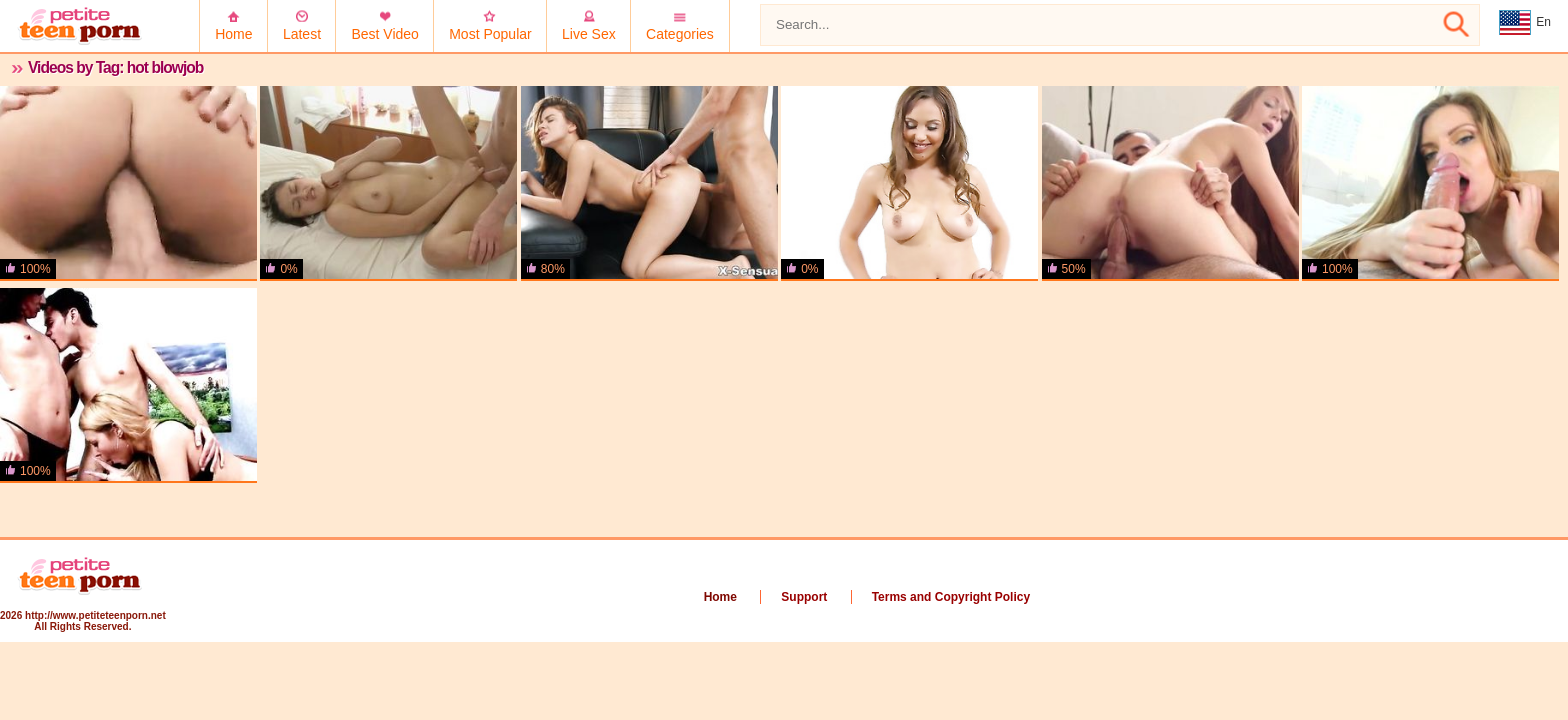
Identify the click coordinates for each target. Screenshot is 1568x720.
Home (233, 34)
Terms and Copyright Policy (951, 597)
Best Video (384, 34)
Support (804, 597)
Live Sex (589, 34)
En (1525, 23)
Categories (680, 34)
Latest (302, 34)
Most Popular (490, 34)
